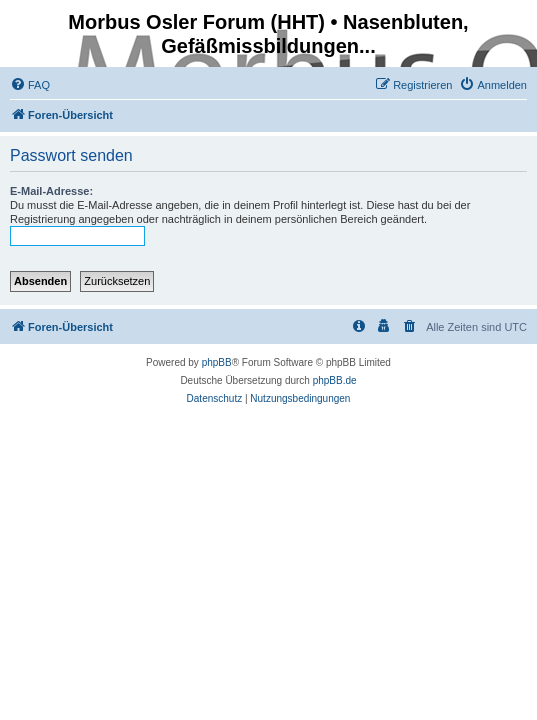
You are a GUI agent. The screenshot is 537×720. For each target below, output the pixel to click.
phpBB (217, 362)
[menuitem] (30, 85)
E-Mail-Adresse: (51, 191)
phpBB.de (335, 380)
